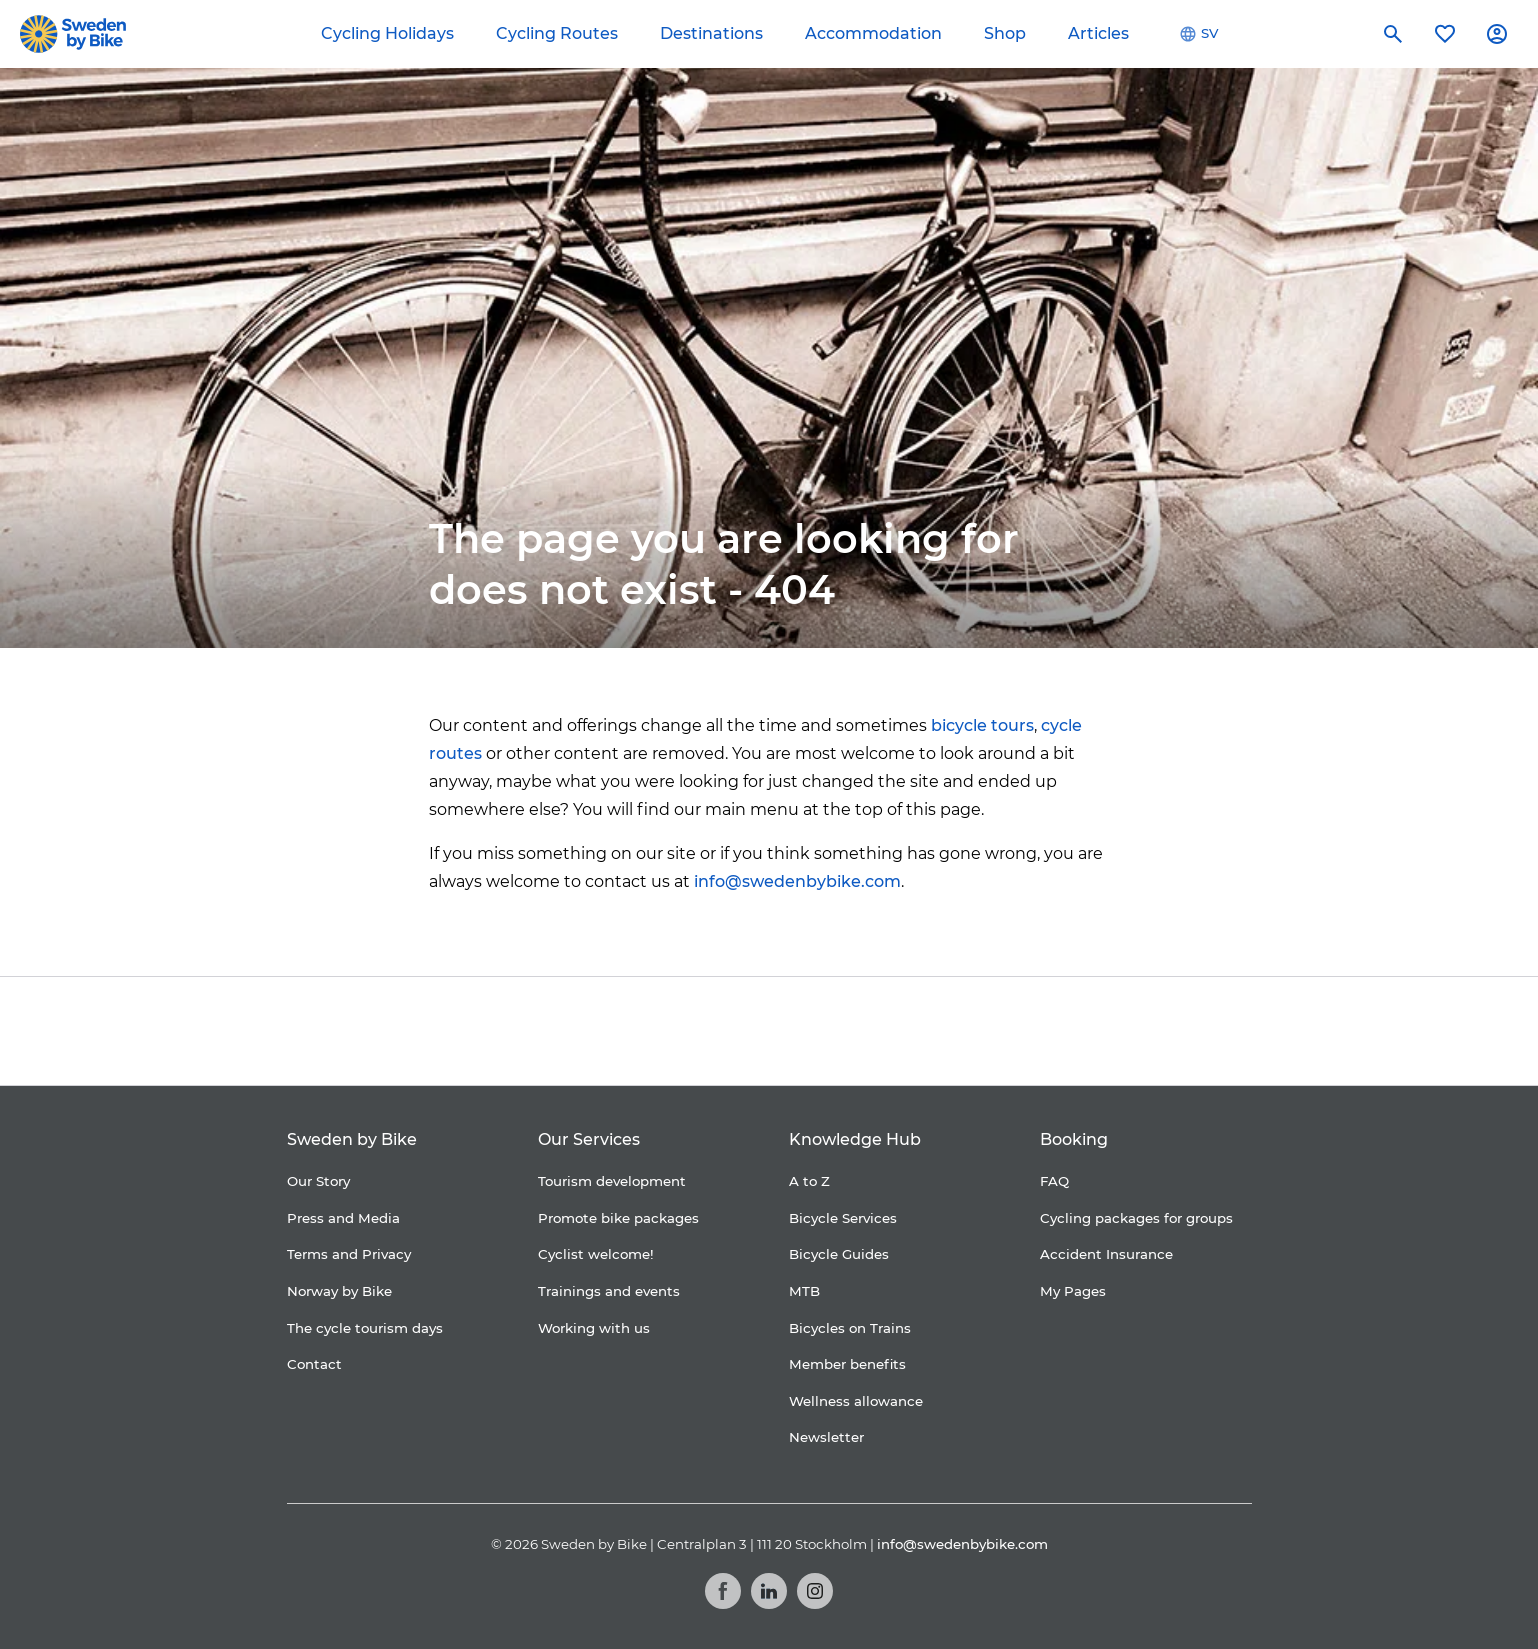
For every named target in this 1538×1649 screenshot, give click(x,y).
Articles (1098, 33)
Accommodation (873, 33)
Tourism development (612, 1181)
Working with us (594, 1328)
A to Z (809, 1181)
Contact (314, 1364)
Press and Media (343, 1218)
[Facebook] (723, 1591)
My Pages (1073, 1291)
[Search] (1393, 34)
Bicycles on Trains (850, 1328)
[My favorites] (1445, 34)
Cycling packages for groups (1136, 1218)
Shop (1005, 33)
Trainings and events (609, 1291)
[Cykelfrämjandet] (604, 1031)
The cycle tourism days (365, 1328)
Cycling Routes (557, 33)
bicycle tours (982, 725)
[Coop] (508, 1031)
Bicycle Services (843, 1218)
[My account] (1497, 34)
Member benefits (847, 1364)
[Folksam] (727, 1031)
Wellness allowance (856, 1401)
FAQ (1054, 1181)
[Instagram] (815, 1591)
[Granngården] (894, 1036)
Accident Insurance (1106, 1254)
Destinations (711, 33)
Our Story (318, 1181)
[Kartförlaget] (1032, 1031)
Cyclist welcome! (596, 1254)
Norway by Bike (339, 1291)
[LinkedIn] (769, 1591)
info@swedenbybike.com (797, 881)
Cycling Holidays (387, 33)
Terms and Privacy (349, 1254)
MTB (804, 1291)
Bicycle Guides (839, 1254)
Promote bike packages (618, 1218)
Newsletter (826, 1437)
